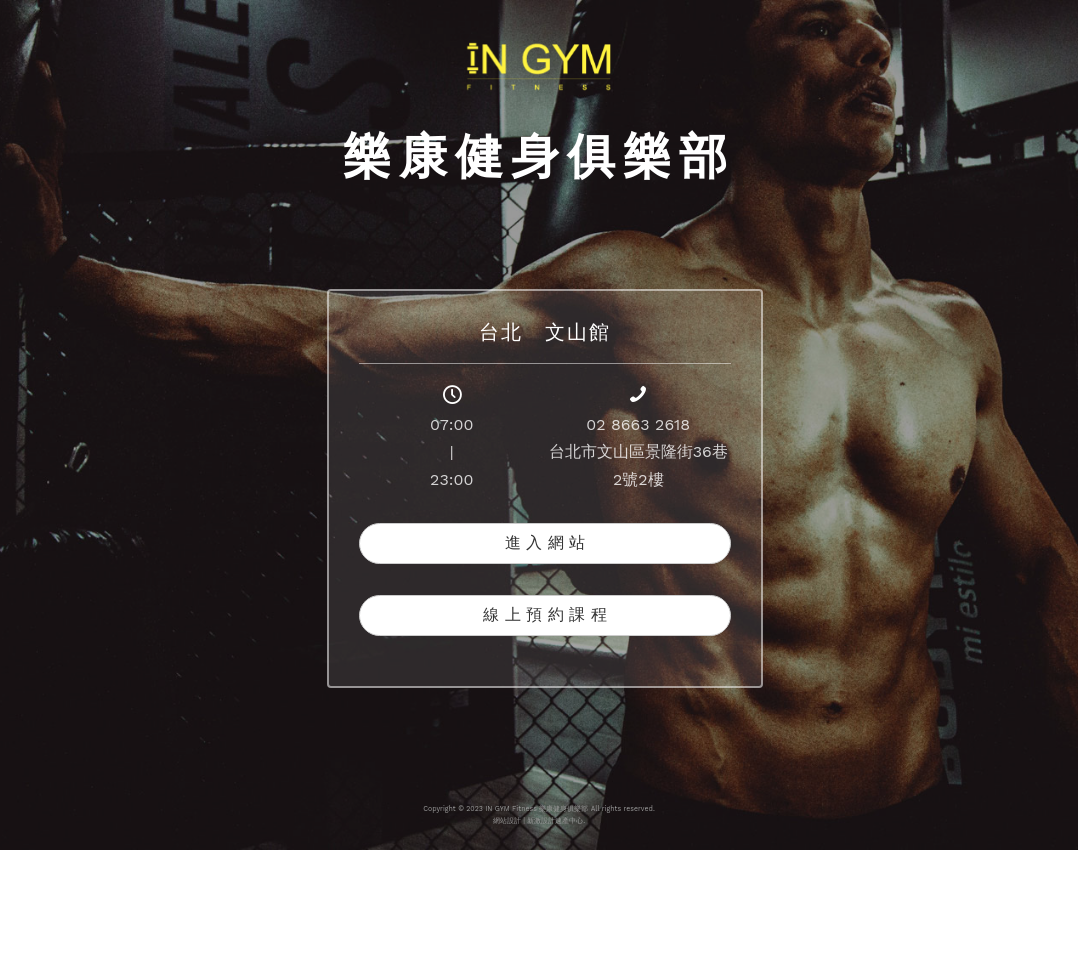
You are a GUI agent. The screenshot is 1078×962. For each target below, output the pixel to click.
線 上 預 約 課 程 (544, 614)
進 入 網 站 (545, 542)
